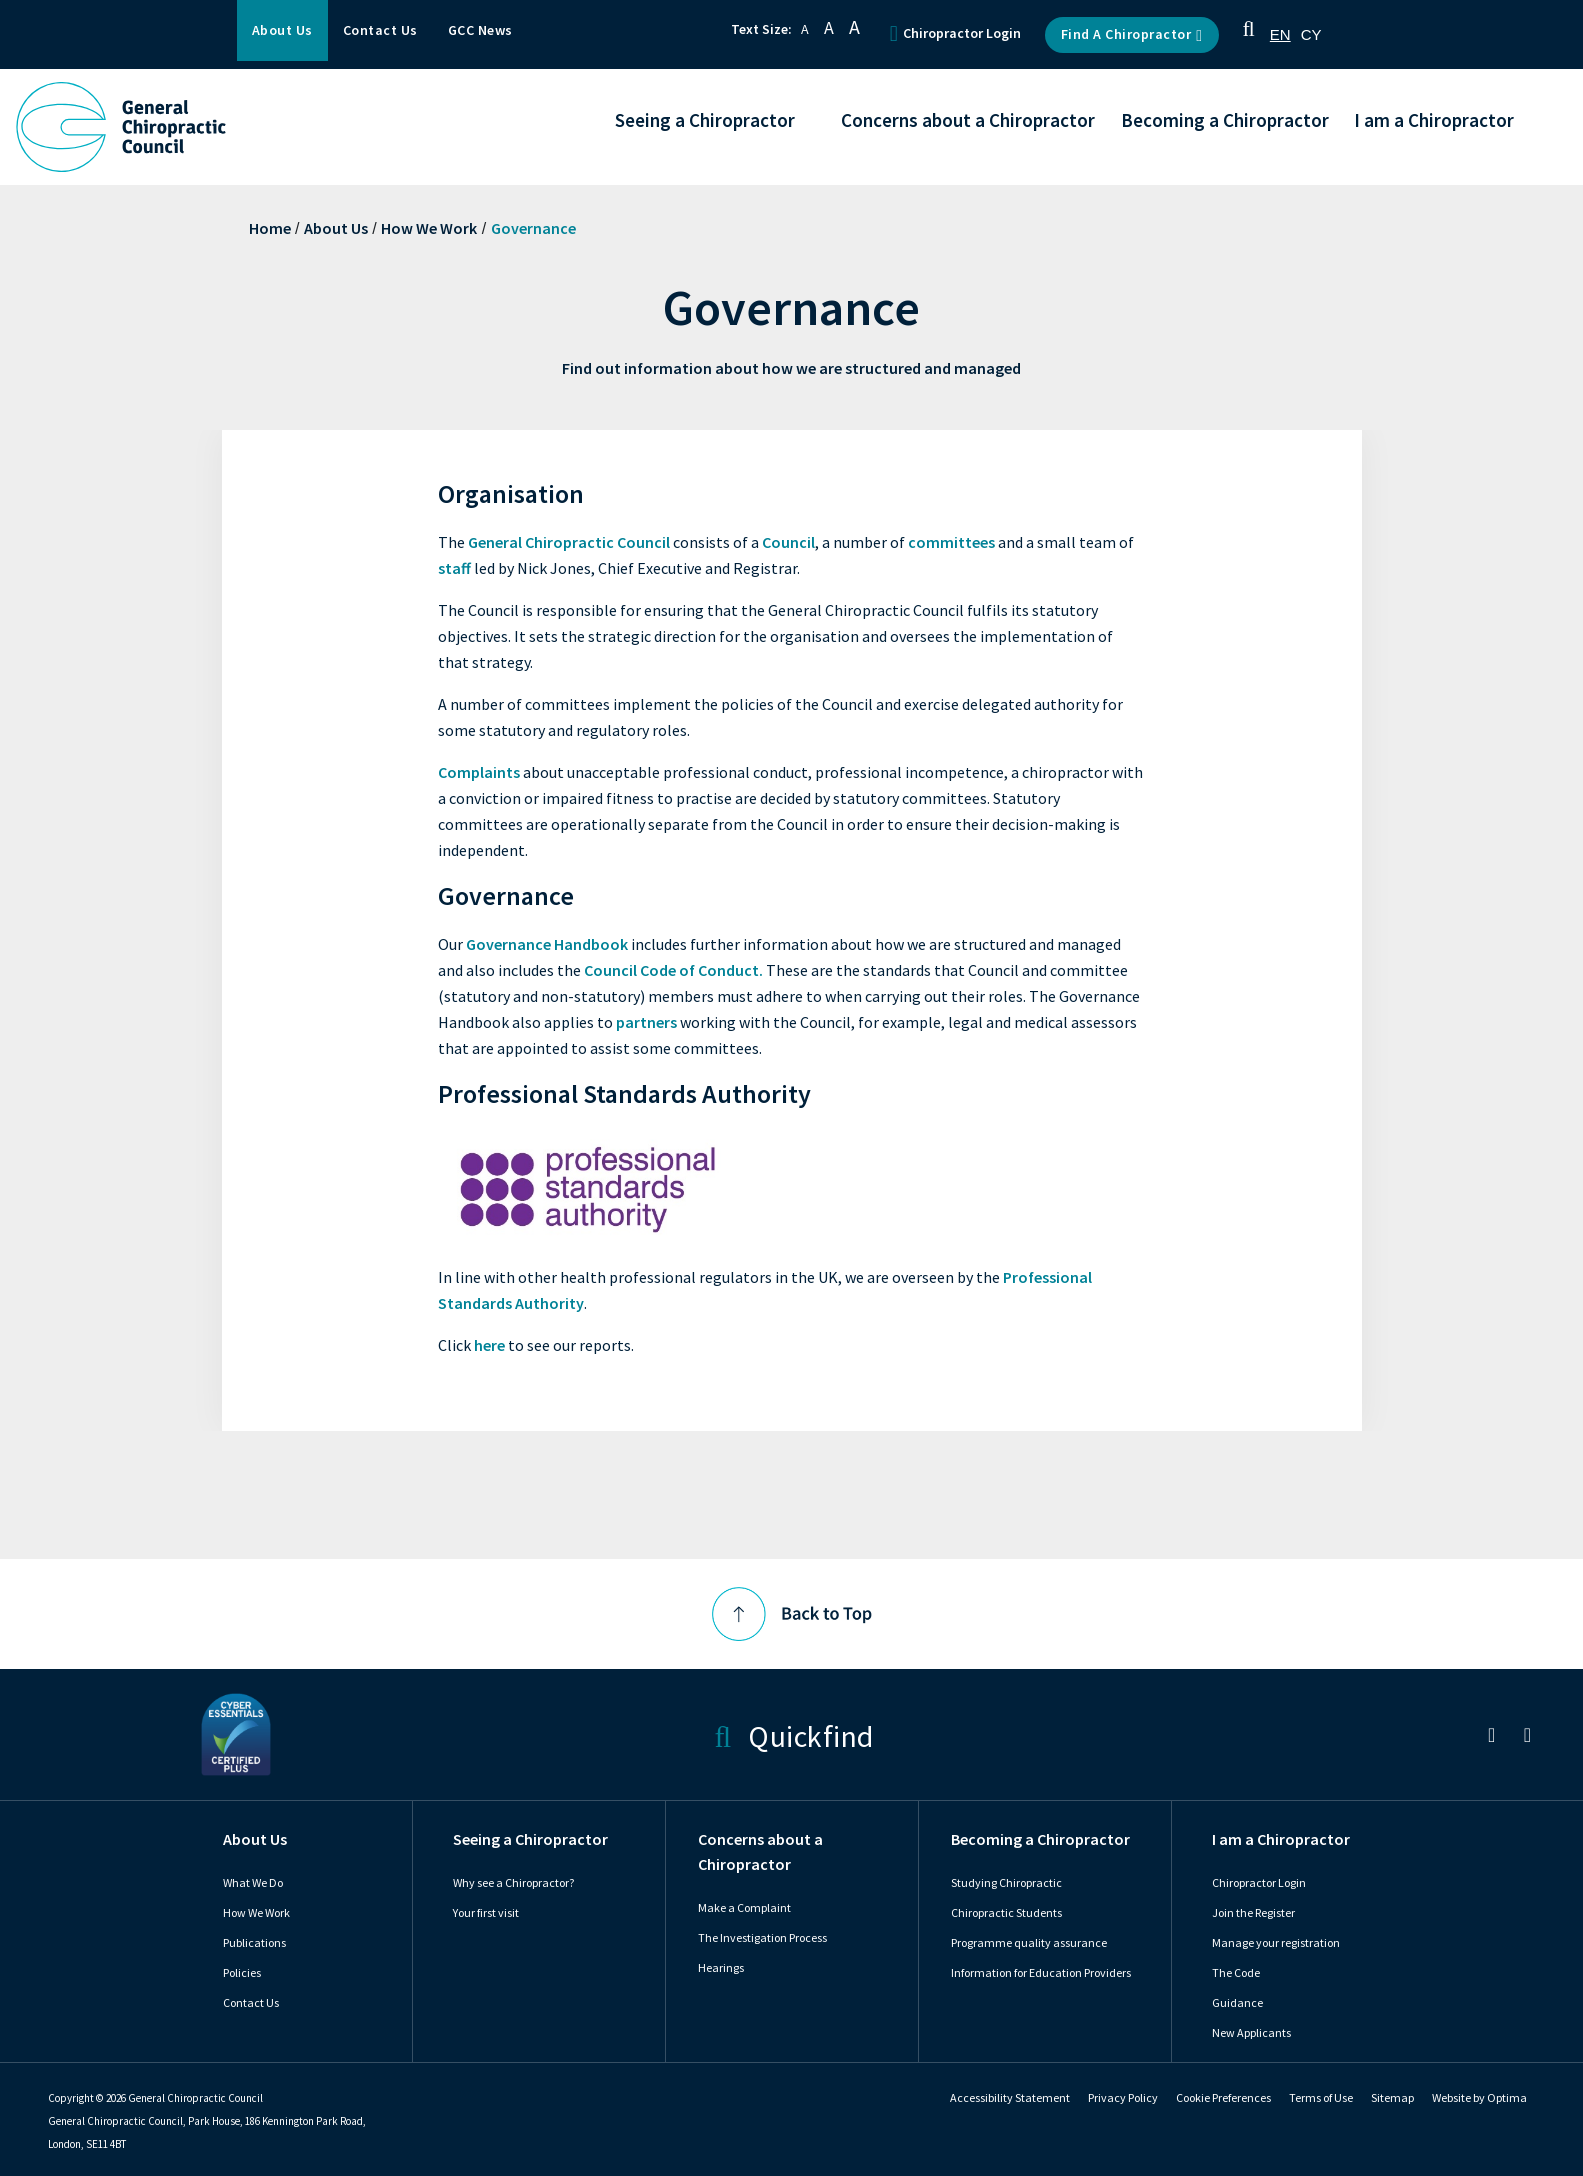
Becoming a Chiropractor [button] (1225, 121)
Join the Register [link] (1253, 1913)
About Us (336, 228)
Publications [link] (254, 1943)
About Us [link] (255, 1839)
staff (454, 568)
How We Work (429, 228)
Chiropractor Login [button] (955, 34)
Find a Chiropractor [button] (1132, 34)
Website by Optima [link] (1479, 2098)
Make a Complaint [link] (744, 1908)
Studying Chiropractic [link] (1006, 1883)
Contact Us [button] (380, 30)
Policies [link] (242, 1973)
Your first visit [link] (486, 1913)
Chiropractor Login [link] (1259, 1883)
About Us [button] (282, 30)
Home (270, 228)
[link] (1491, 1738)
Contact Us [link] (251, 2003)
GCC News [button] (480, 30)
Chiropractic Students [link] (1006, 1913)
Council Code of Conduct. (673, 970)
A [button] (805, 29)
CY (1311, 34)
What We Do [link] (253, 1883)
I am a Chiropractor (1281, 1839)
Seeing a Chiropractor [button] (705, 121)
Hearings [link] (721, 1968)
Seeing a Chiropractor (530, 1839)
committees (951, 542)
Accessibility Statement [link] (1010, 2098)
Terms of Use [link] (1321, 2098)
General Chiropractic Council (569, 542)
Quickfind (793, 1734)
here (489, 1345)
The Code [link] (1236, 1973)
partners (646, 1022)
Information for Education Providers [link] (1041, 1973)
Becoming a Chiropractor (1040, 1839)
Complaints (479, 772)
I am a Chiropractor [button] (1434, 121)
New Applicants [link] (1251, 2033)
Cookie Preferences (1223, 2098)
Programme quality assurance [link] (1029, 1943)
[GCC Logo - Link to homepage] (121, 127)
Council (788, 542)
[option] (1311, 34)
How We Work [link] (256, 1913)
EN (1280, 34)
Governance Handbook (547, 944)
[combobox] (1280, 34)
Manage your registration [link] (1276, 1943)
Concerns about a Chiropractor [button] (968, 121)
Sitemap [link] (1392, 2098)
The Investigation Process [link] (762, 1938)
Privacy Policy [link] (1123, 2098)
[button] (1249, 34)
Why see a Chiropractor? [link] (513, 1883)
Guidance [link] (1237, 2003)
